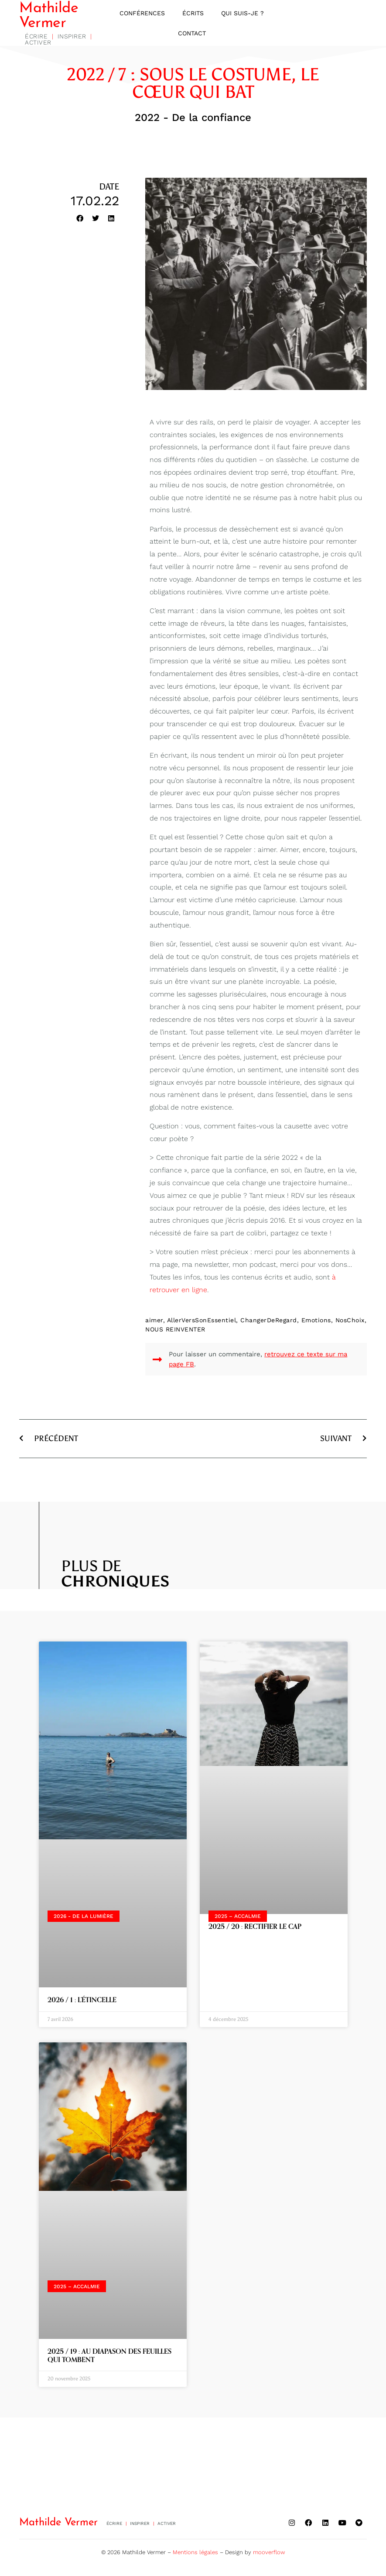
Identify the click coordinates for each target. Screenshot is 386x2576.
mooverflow (269, 2549)
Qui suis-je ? (242, 13)
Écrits (193, 13)
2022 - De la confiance (193, 119)
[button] (80, 220)
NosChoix (350, 1321)
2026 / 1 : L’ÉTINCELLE (82, 2001)
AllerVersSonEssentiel (201, 1321)
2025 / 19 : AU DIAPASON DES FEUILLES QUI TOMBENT (109, 2357)
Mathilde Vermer (48, 17)
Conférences (142, 13)
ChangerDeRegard (268, 1321)
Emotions (316, 1321)
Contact (192, 34)
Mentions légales (195, 2549)
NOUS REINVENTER (175, 1331)
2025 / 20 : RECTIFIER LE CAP (254, 1928)
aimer (154, 1321)
